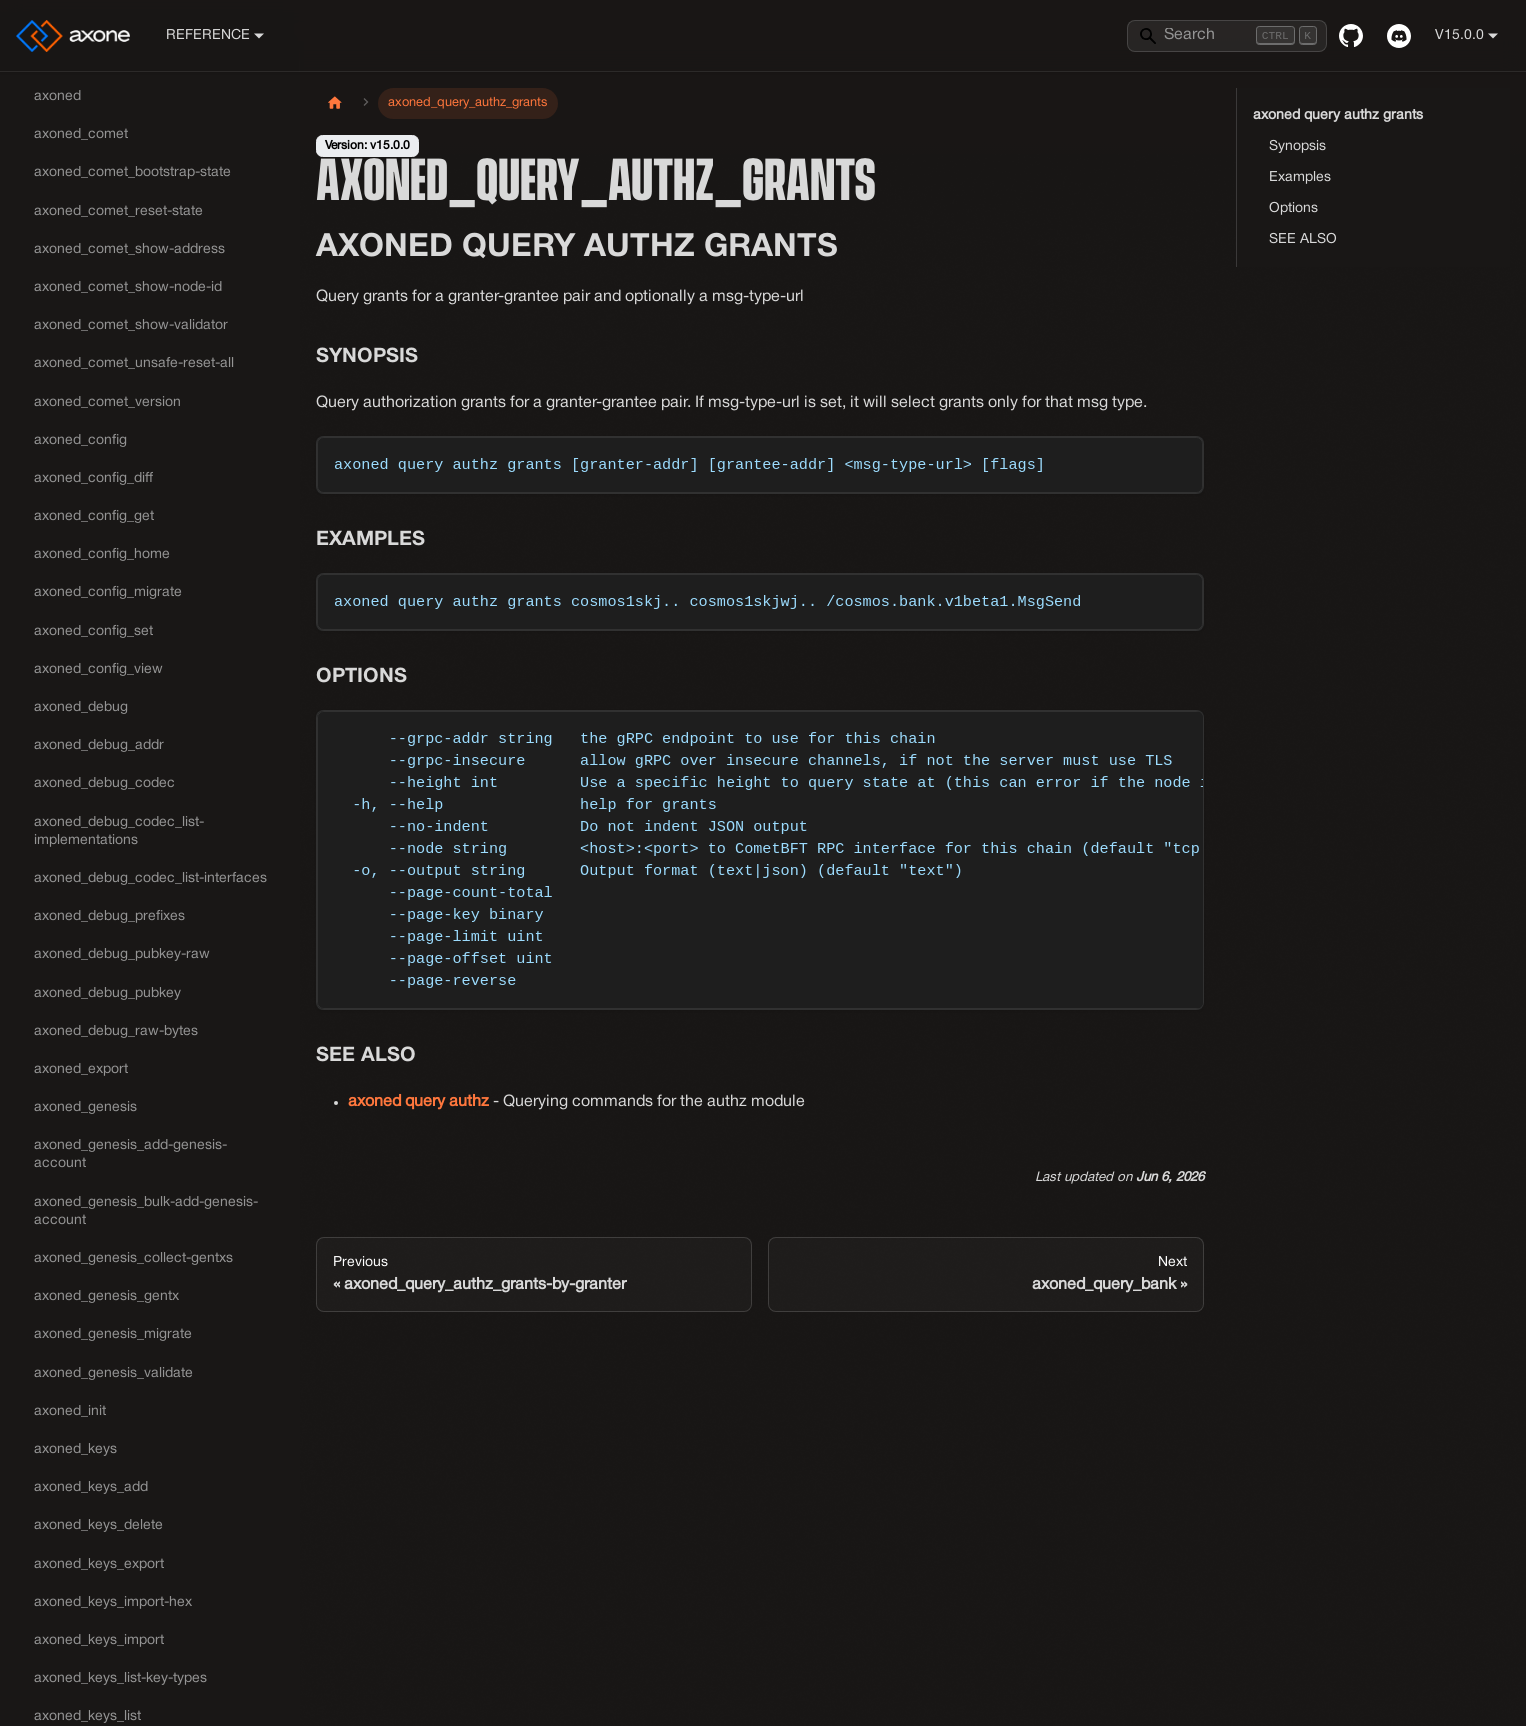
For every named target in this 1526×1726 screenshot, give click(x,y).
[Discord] (1399, 36)
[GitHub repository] (1351, 36)
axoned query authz (418, 1102)
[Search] (1227, 36)
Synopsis (1297, 146)
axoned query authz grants (1338, 115)
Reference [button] (208, 35)
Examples (1300, 177)
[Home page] (335, 103)
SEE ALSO (1303, 239)
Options (1293, 208)
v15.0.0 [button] (1459, 35)
